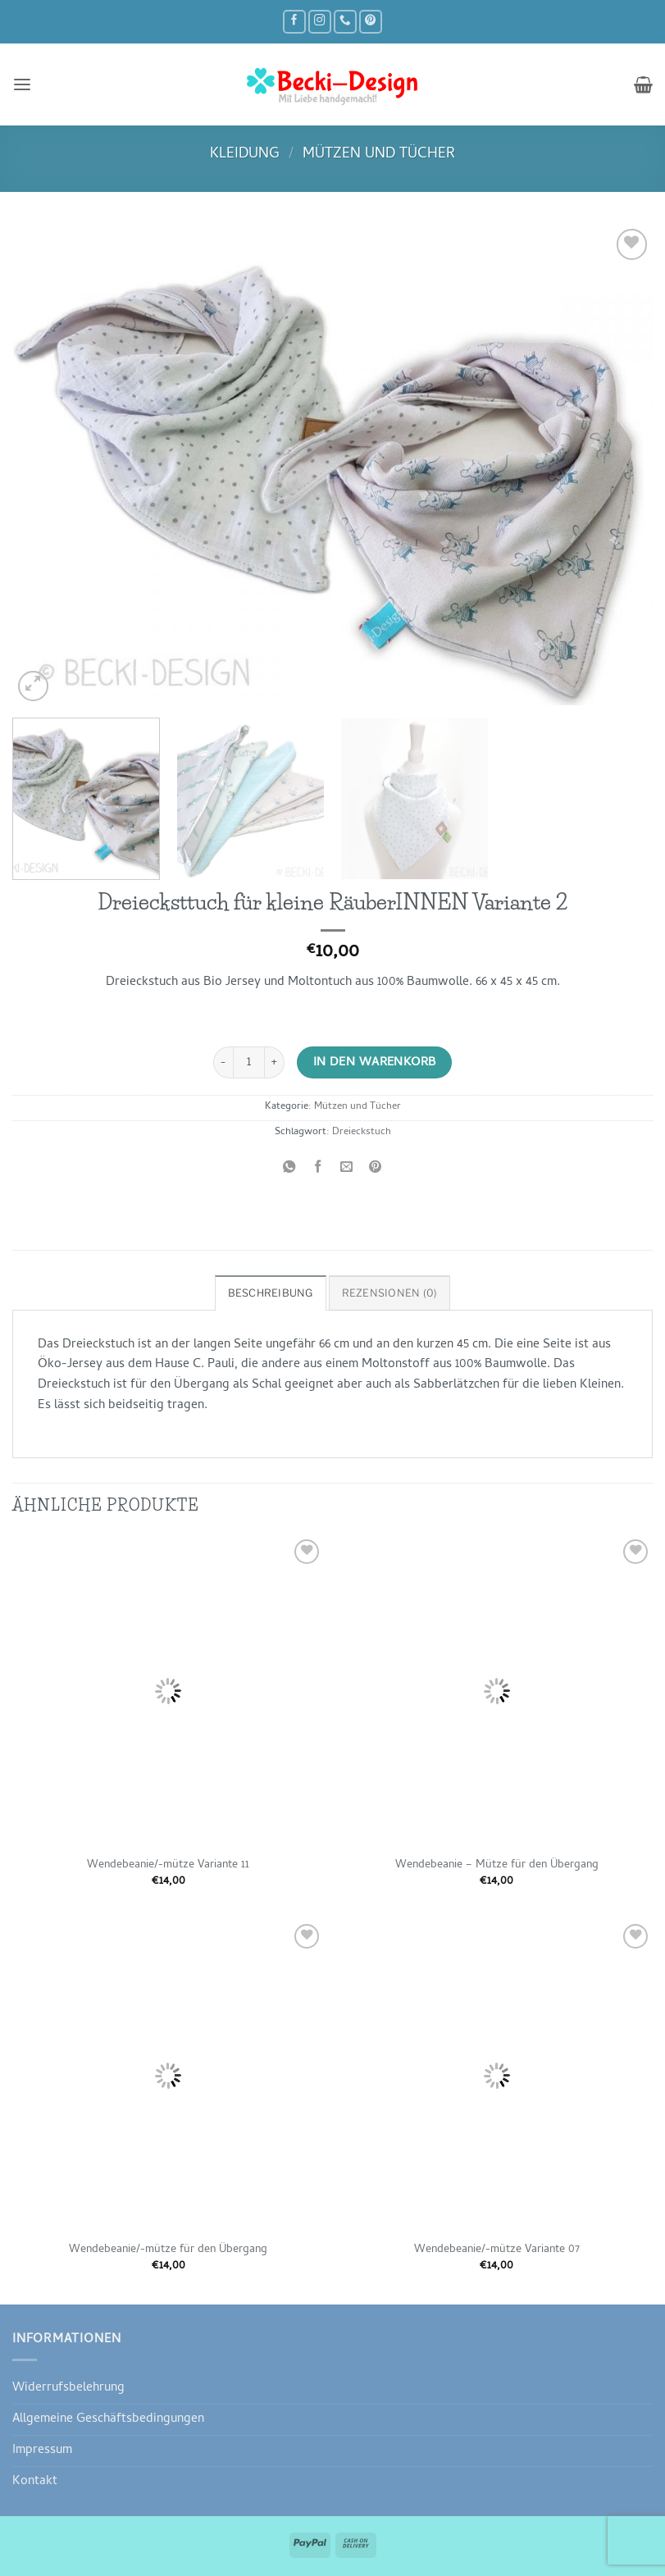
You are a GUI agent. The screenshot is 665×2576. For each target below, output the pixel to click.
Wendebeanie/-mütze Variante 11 (168, 1865)
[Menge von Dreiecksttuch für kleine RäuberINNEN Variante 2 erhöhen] (275, 1062)
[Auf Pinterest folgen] (370, 22)
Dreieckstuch (361, 1132)
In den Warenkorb (374, 1063)
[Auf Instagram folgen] (319, 22)
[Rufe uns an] (345, 22)
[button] (22, 84)
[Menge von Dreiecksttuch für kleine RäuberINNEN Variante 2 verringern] (223, 1062)
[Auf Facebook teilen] (318, 1169)
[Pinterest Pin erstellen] (375, 1169)
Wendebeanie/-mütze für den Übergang (168, 2250)
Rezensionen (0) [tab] (389, 1293)
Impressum (42, 2450)
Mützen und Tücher (379, 154)
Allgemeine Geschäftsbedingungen (108, 2419)
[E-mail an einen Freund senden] (347, 1169)
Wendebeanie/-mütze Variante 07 (497, 2250)
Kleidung (245, 154)
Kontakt (34, 2481)
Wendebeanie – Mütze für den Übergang (497, 1865)
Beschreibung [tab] (273, 1293)
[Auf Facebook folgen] (294, 22)
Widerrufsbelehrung (68, 2388)
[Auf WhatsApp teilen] (289, 1169)
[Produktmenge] (249, 1062)
